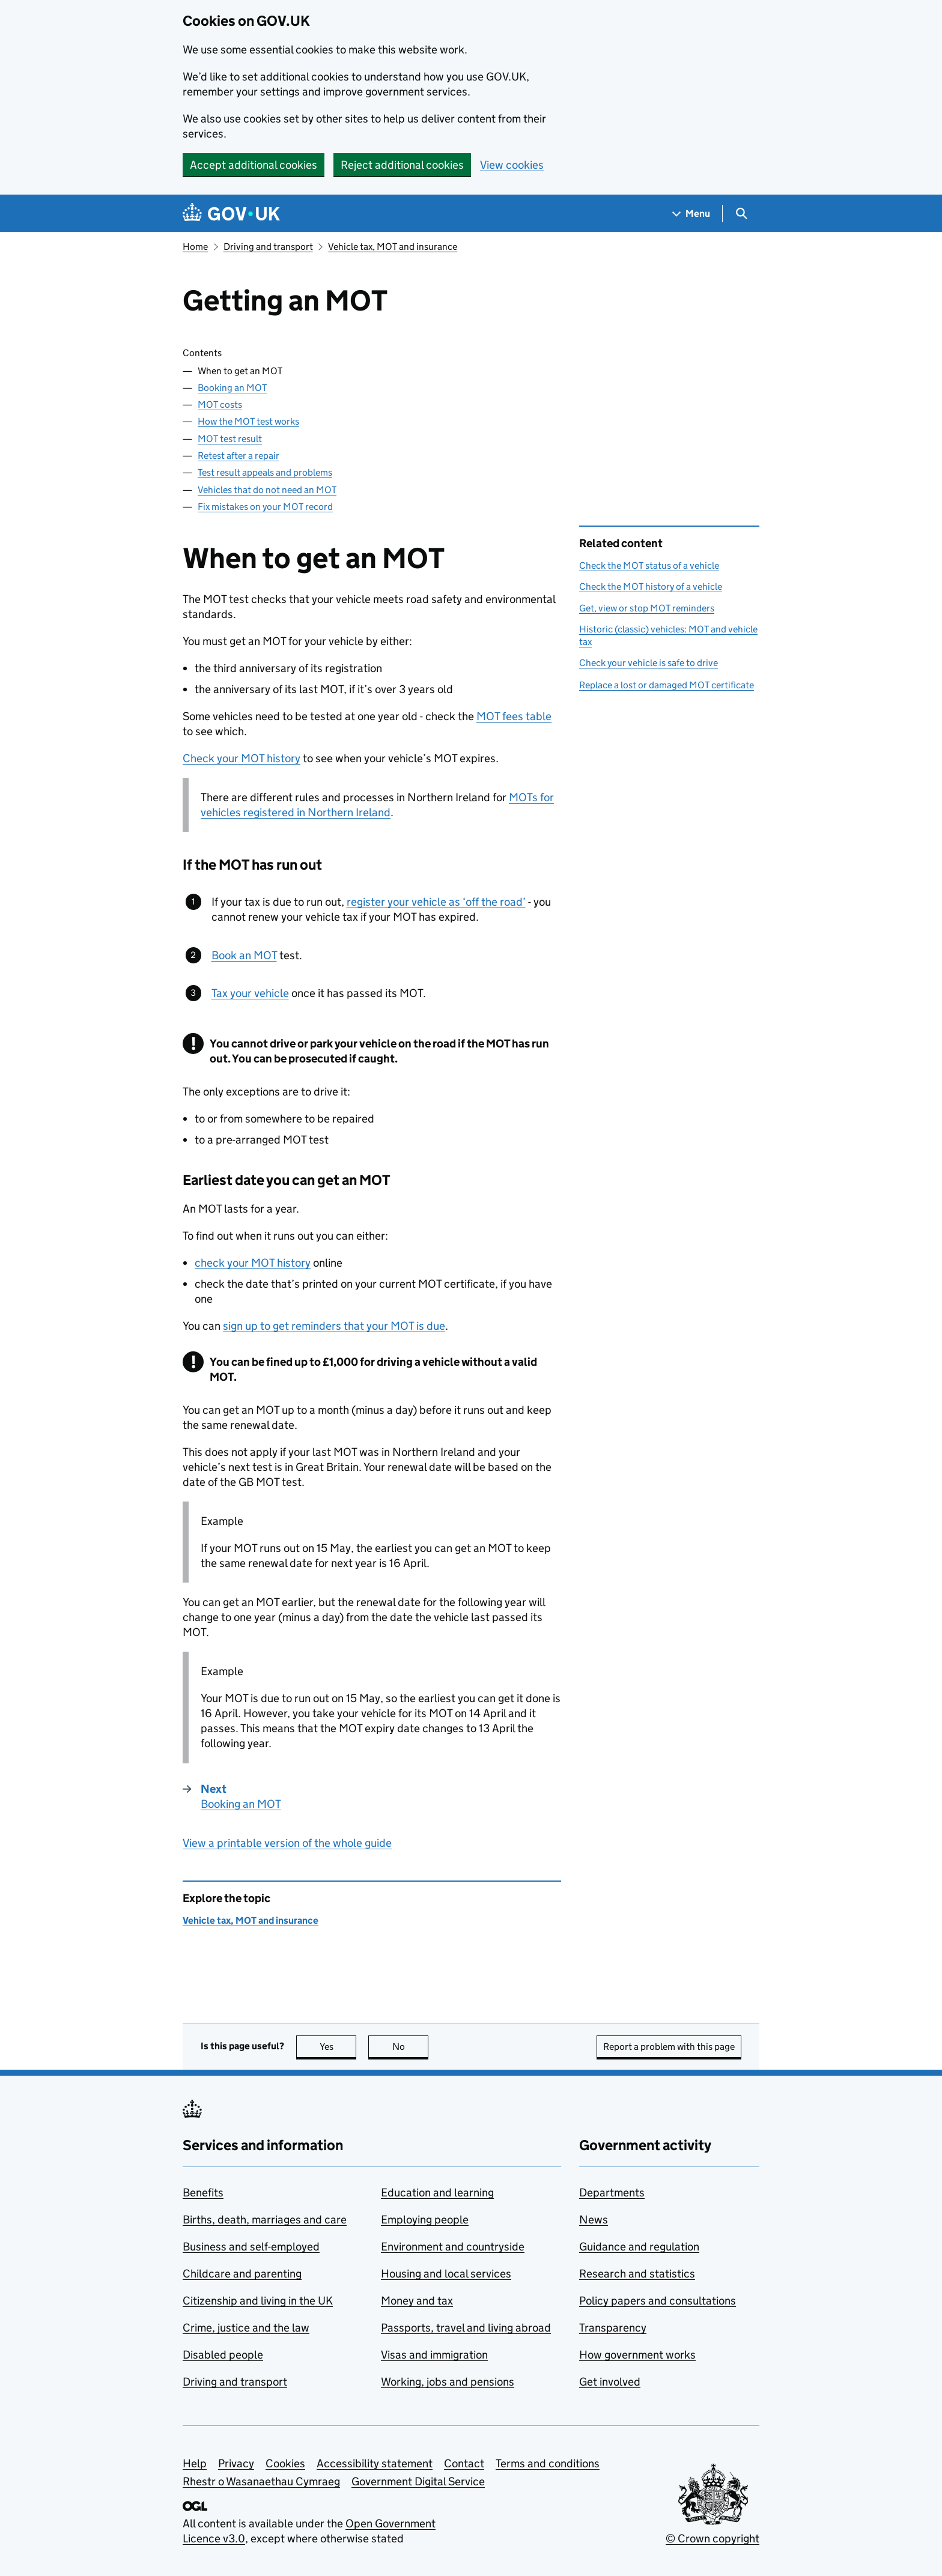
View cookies (512, 165)
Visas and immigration (434, 2355)
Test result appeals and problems (265, 472)
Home (195, 246)
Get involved (609, 2382)
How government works (637, 2355)
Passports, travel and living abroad (466, 2328)
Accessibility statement (375, 2463)
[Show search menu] (741, 213)
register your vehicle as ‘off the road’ (436, 902)
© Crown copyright (712, 2538)
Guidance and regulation (639, 2246)
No (410, 2046)
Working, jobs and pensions (447, 2382)
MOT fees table (514, 716)
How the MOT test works (248, 421)
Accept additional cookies (253, 165)
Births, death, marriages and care (265, 2219)
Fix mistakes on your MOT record (265, 506)
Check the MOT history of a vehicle (650, 586)
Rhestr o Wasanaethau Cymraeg (261, 2481)
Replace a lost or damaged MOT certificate (666, 685)
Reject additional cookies (402, 165)
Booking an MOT (232, 387)
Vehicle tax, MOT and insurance (392, 246)
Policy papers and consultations (657, 2301)
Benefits (203, 2192)
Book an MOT (244, 955)
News (593, 2219)
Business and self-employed (251, 2246)
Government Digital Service (418, 2481)
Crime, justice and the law (246, 2328)
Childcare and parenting (242, 2274)
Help (195, 2463)
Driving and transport (268, 246)
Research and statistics (637, 2274)
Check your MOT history (241, 758)
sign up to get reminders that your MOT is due (334, 1326)
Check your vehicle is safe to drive (648, 662)
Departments (612, 2192)
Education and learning (437, 2192)
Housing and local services (446, 2274)
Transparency (612, 2328)
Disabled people (223, 2355)
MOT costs (220, 404)
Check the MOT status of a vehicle (649, 565)
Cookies (285, 2463)
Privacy (236, 2463)
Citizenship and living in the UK (258, 2301)
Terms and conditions (548, 2463)
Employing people (425, 2219)
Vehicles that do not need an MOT (267, 490)
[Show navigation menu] (691, 213)
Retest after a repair (238, 455)
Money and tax (417, 2301)
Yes (338, 2046)
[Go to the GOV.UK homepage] (231, 213)
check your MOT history (253, 1263)
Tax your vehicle (250, 993)
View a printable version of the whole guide (287, 1843)
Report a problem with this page (669, 2046)
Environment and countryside (452, 2246)
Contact (464, 2463)
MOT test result (230, 438)
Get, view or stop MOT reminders (646, 608)
